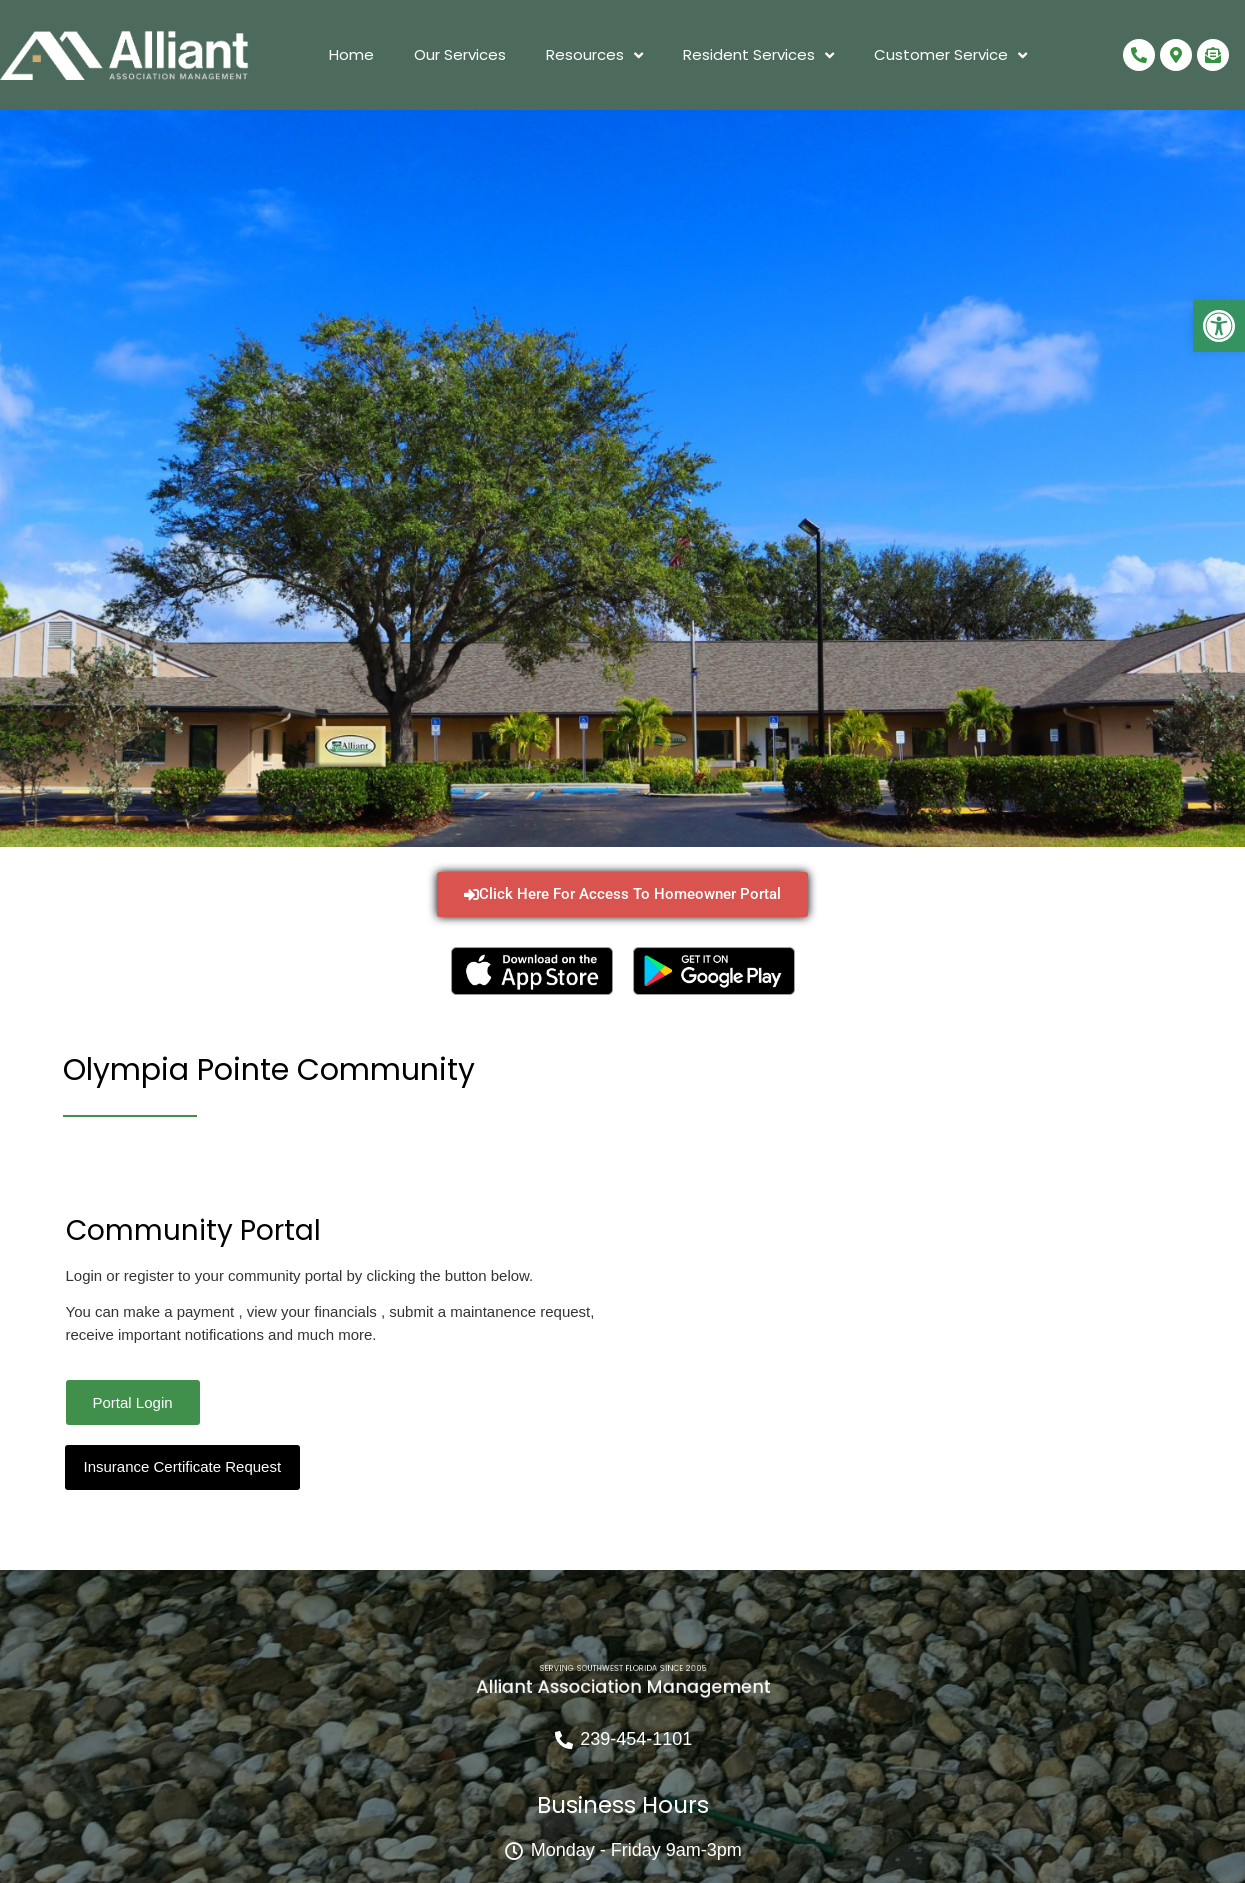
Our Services (460, 54)
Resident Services (758, 55)
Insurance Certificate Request (183, 1466)
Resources (594, 55)
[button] (1219, 326)
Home (351, 54)
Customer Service (950, 55)
